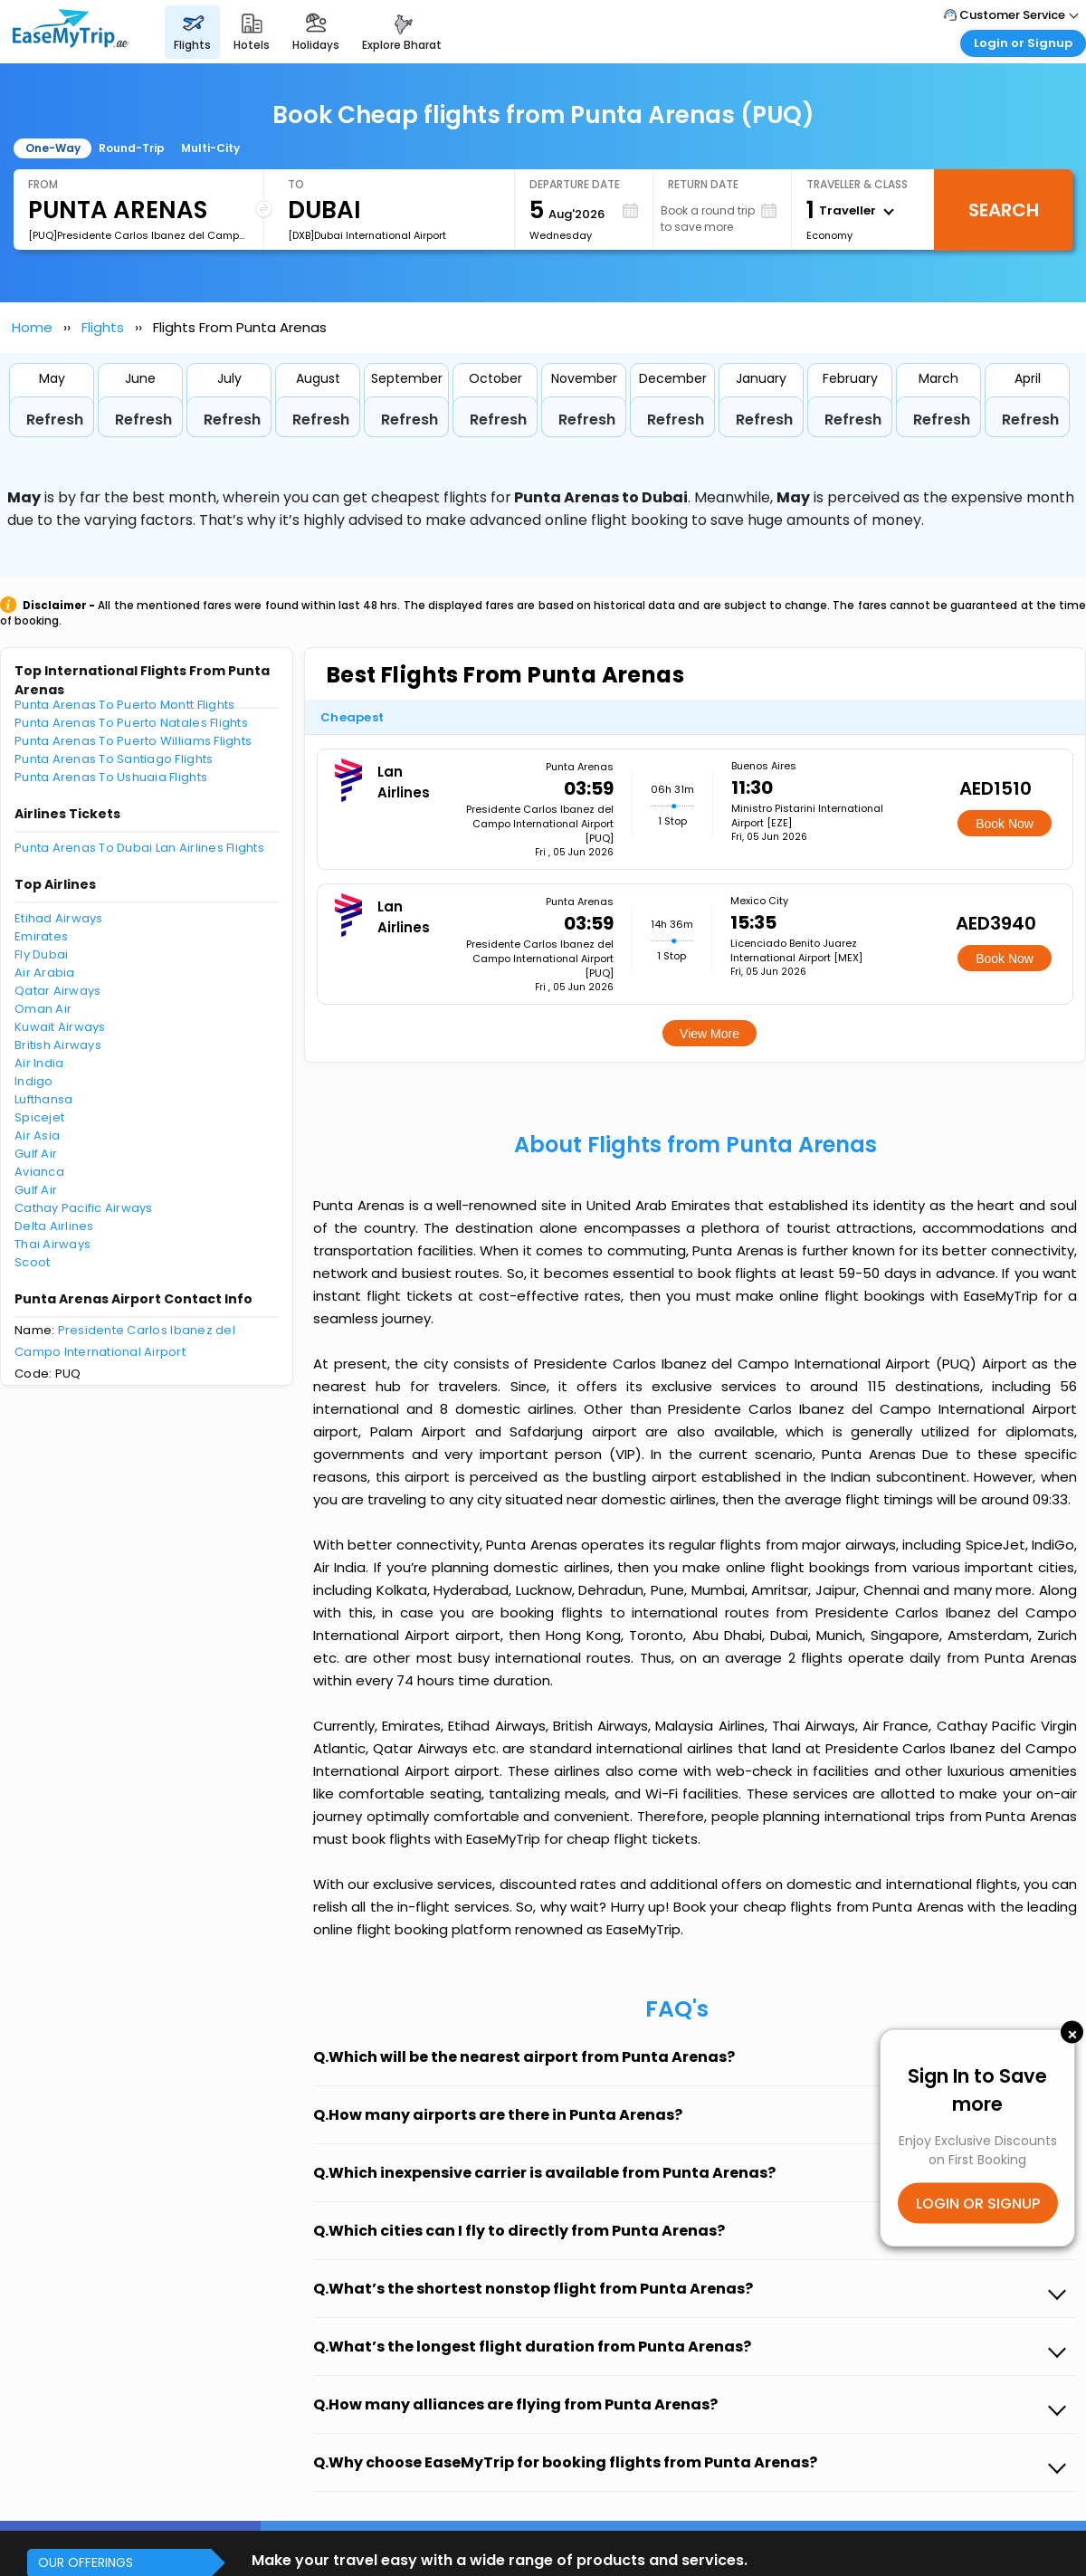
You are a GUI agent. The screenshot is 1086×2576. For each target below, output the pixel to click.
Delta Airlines (54, 1226)
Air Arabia (44, 972)
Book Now (1005, 823)
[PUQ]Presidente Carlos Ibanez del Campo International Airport (138, 235)
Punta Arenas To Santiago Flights (113, 759)
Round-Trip (132, 148)
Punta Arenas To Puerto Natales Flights (131, 722)
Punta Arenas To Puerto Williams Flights (133, 740)
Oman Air (42, 1008)
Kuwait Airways (60, 1026)
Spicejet (39, 1117)
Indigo (33, 1081)
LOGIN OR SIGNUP (978, 2203)
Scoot (32, 1262)
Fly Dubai (41, 954)
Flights (102, 327)
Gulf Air (35, 1153)
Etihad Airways (58, 918)
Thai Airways (52, 1244)
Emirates (41, 936)
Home (32, 327)
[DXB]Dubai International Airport (367, 235)
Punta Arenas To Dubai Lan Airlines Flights (139, 847)
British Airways (57, 1045)
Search (1003, 210)
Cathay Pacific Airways (83, 1207)
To (296, 184)
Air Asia (37, 1135)
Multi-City (210, 148)
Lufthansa (43, 1099)
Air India (38, 1063)
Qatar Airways (57, 990)
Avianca (39, 1171)
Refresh (54, 419)
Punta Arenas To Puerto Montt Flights (124, 704)
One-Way (53, 148)
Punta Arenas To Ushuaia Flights (110, 777)
